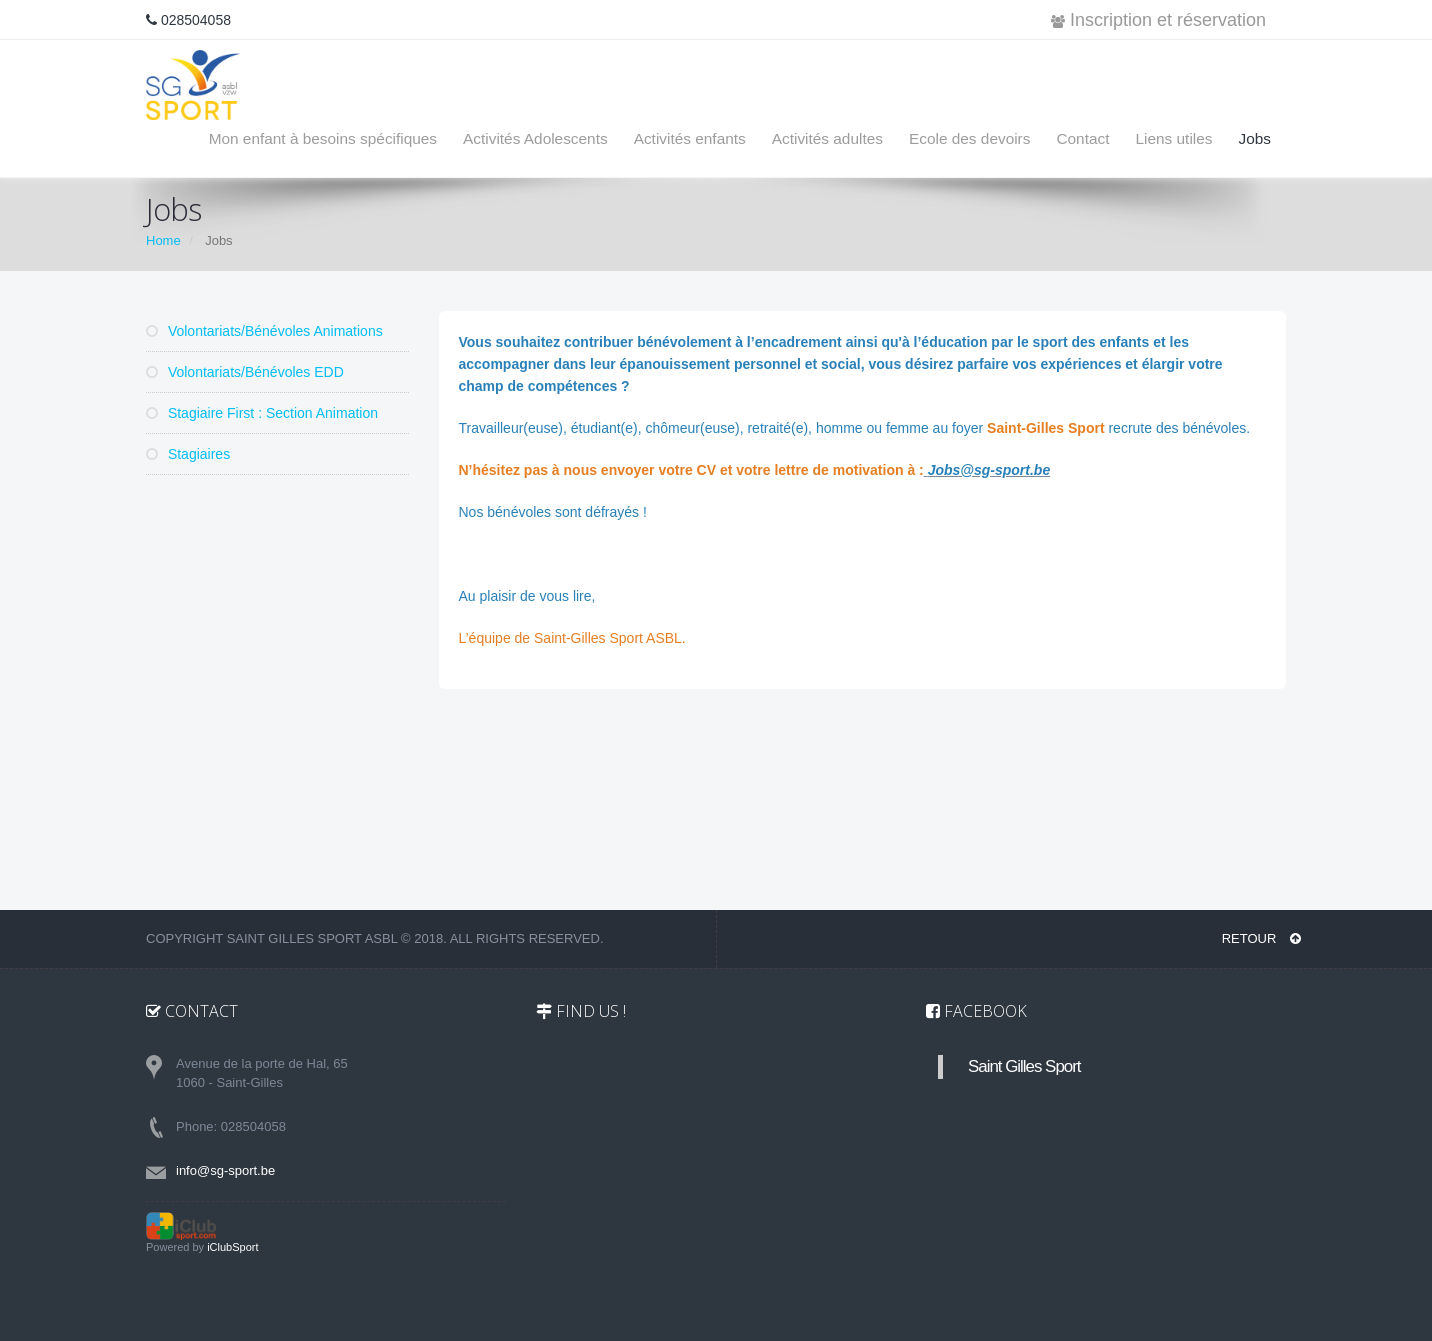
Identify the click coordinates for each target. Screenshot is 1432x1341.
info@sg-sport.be (225, 1170)
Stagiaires (188, 454)
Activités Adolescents (535, 138)
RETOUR (1261, 938)
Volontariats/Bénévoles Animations (264, 331)
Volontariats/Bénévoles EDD (245, 372)
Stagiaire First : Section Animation (262, 413)
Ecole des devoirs (969, 138)
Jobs (1254, 138)
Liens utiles (1173, 138)
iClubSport (232, 1247)
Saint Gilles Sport (1024, 1066)
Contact (1082, 138)
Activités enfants (690, 138)
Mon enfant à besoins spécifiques (323, 138)
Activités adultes (827, 138)
